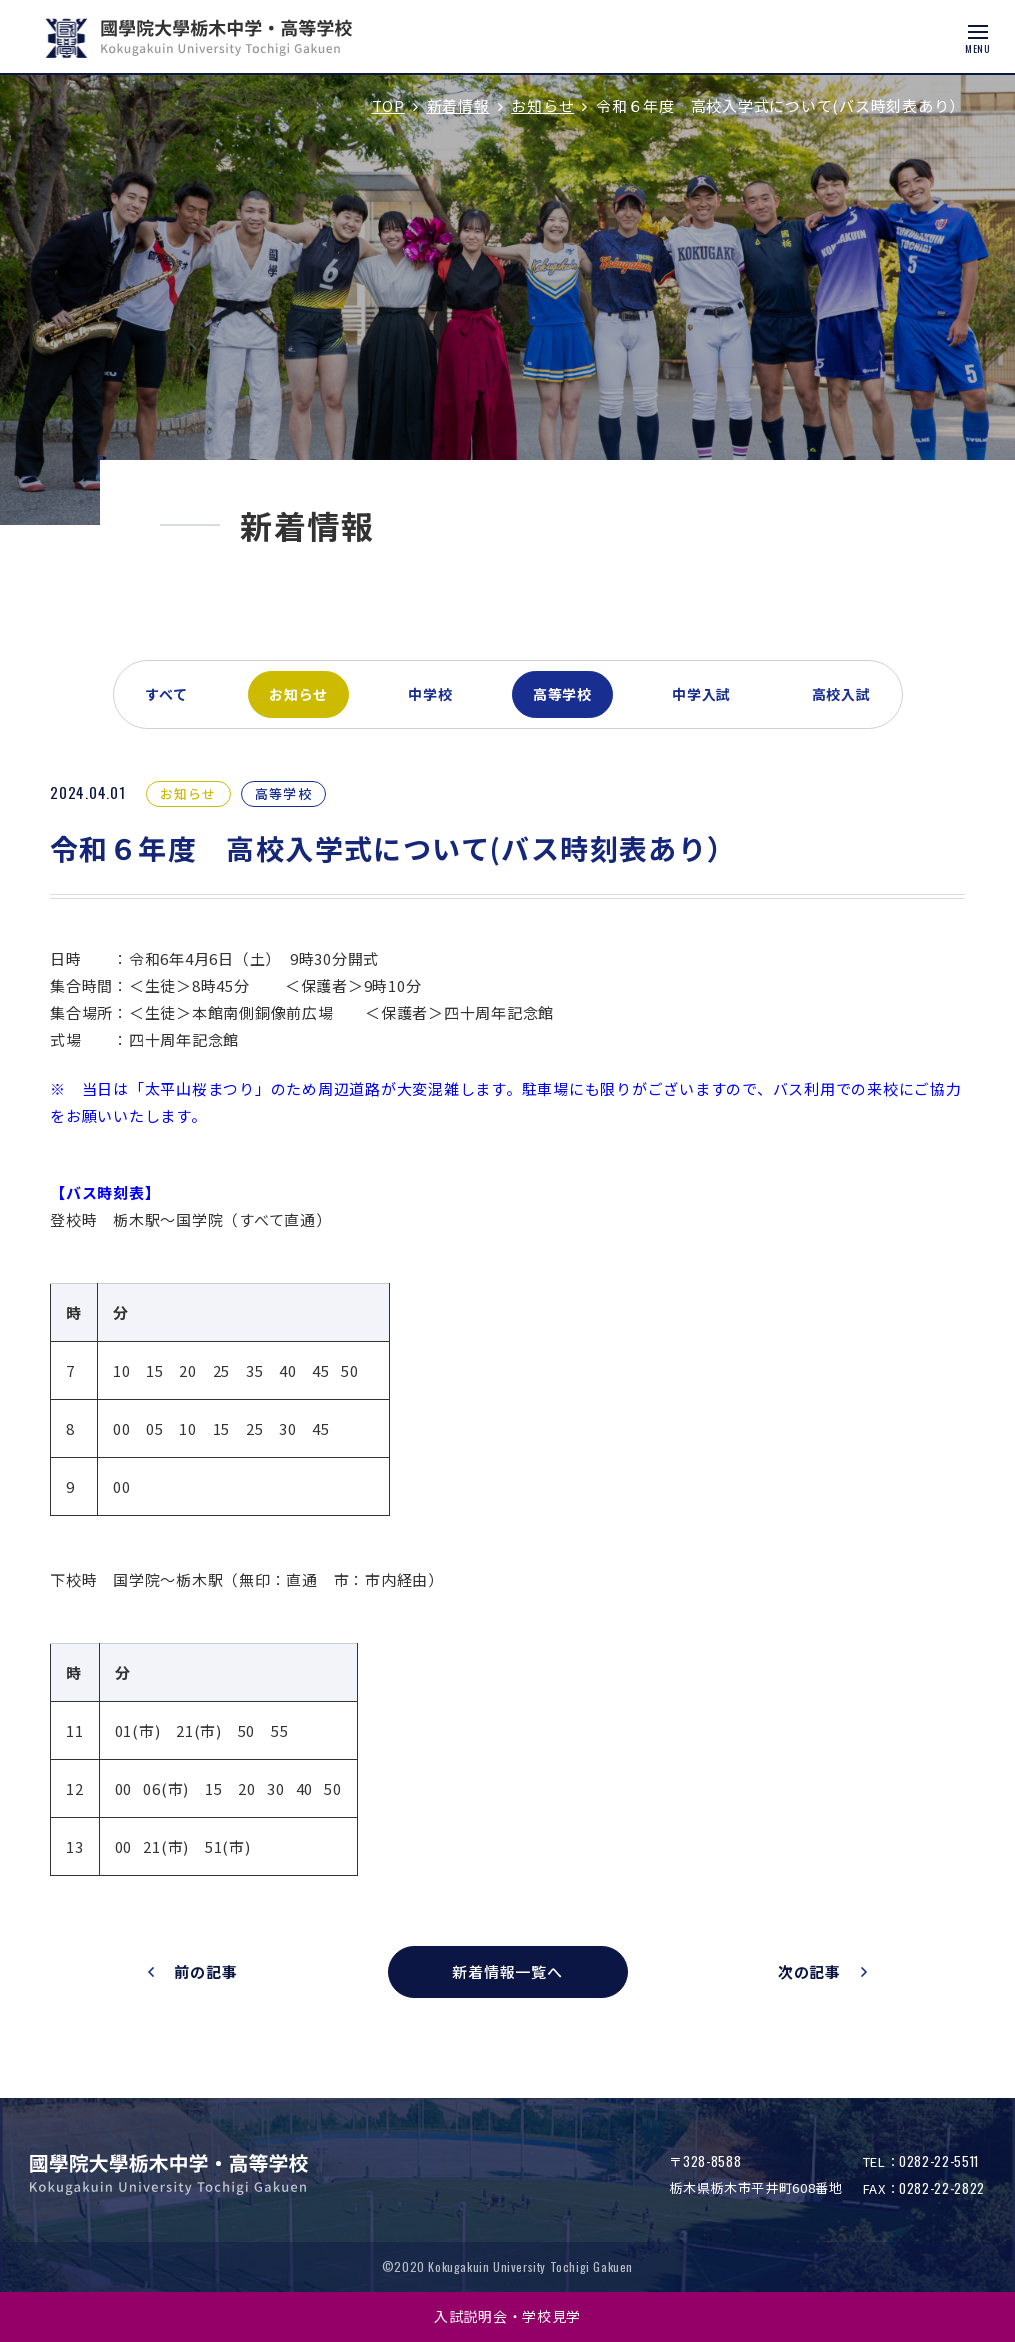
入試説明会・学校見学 (507, 2316)
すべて (167, 694)
